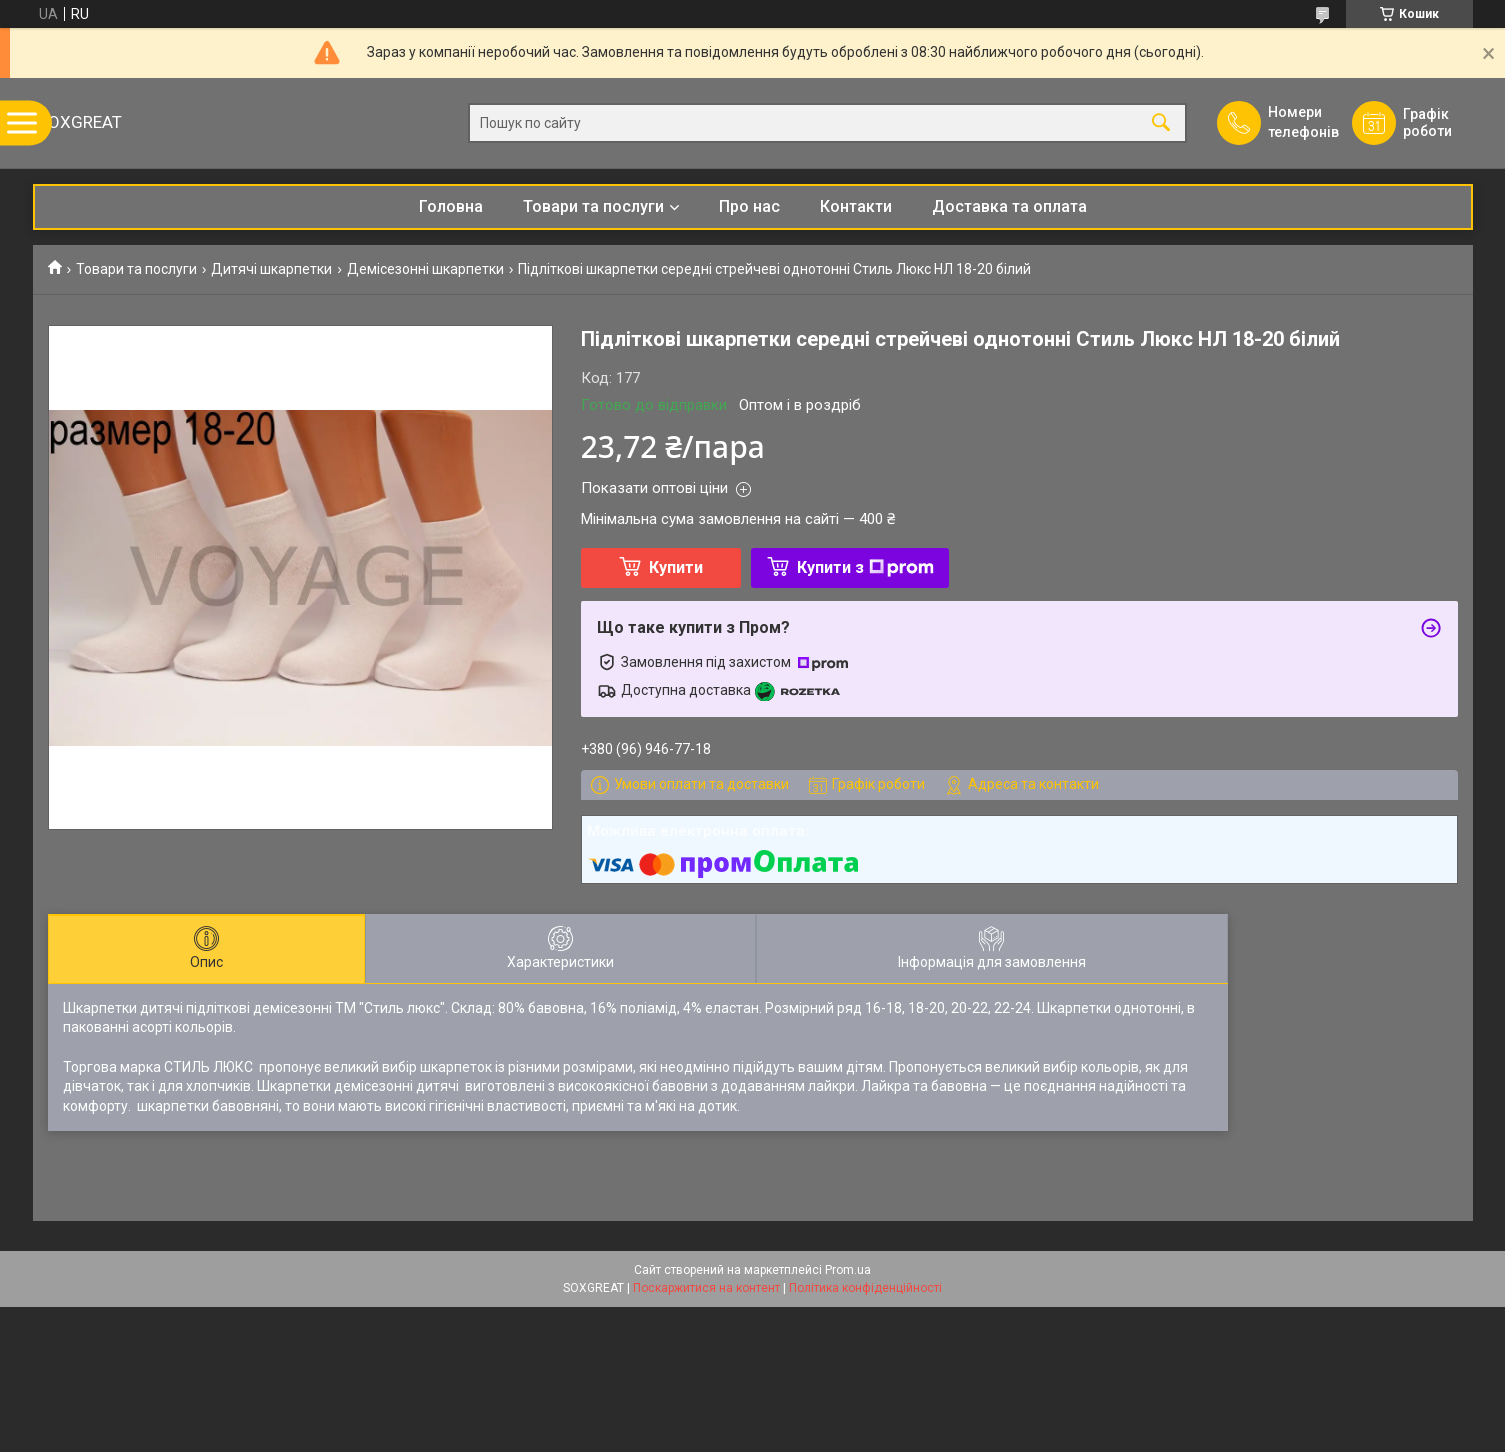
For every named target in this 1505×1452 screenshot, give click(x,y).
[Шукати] (1161, 123)
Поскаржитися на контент (706, 1288)
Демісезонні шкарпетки (425, 269)
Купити (676, 567)
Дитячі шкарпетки (271, 269)
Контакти (856, 206)
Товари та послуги (593, 206)
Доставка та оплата (1009, 206)
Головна (451, 206)
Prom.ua (848, 1270)
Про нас (749, 206)
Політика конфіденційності (865, 1288)
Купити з (865, 567)
